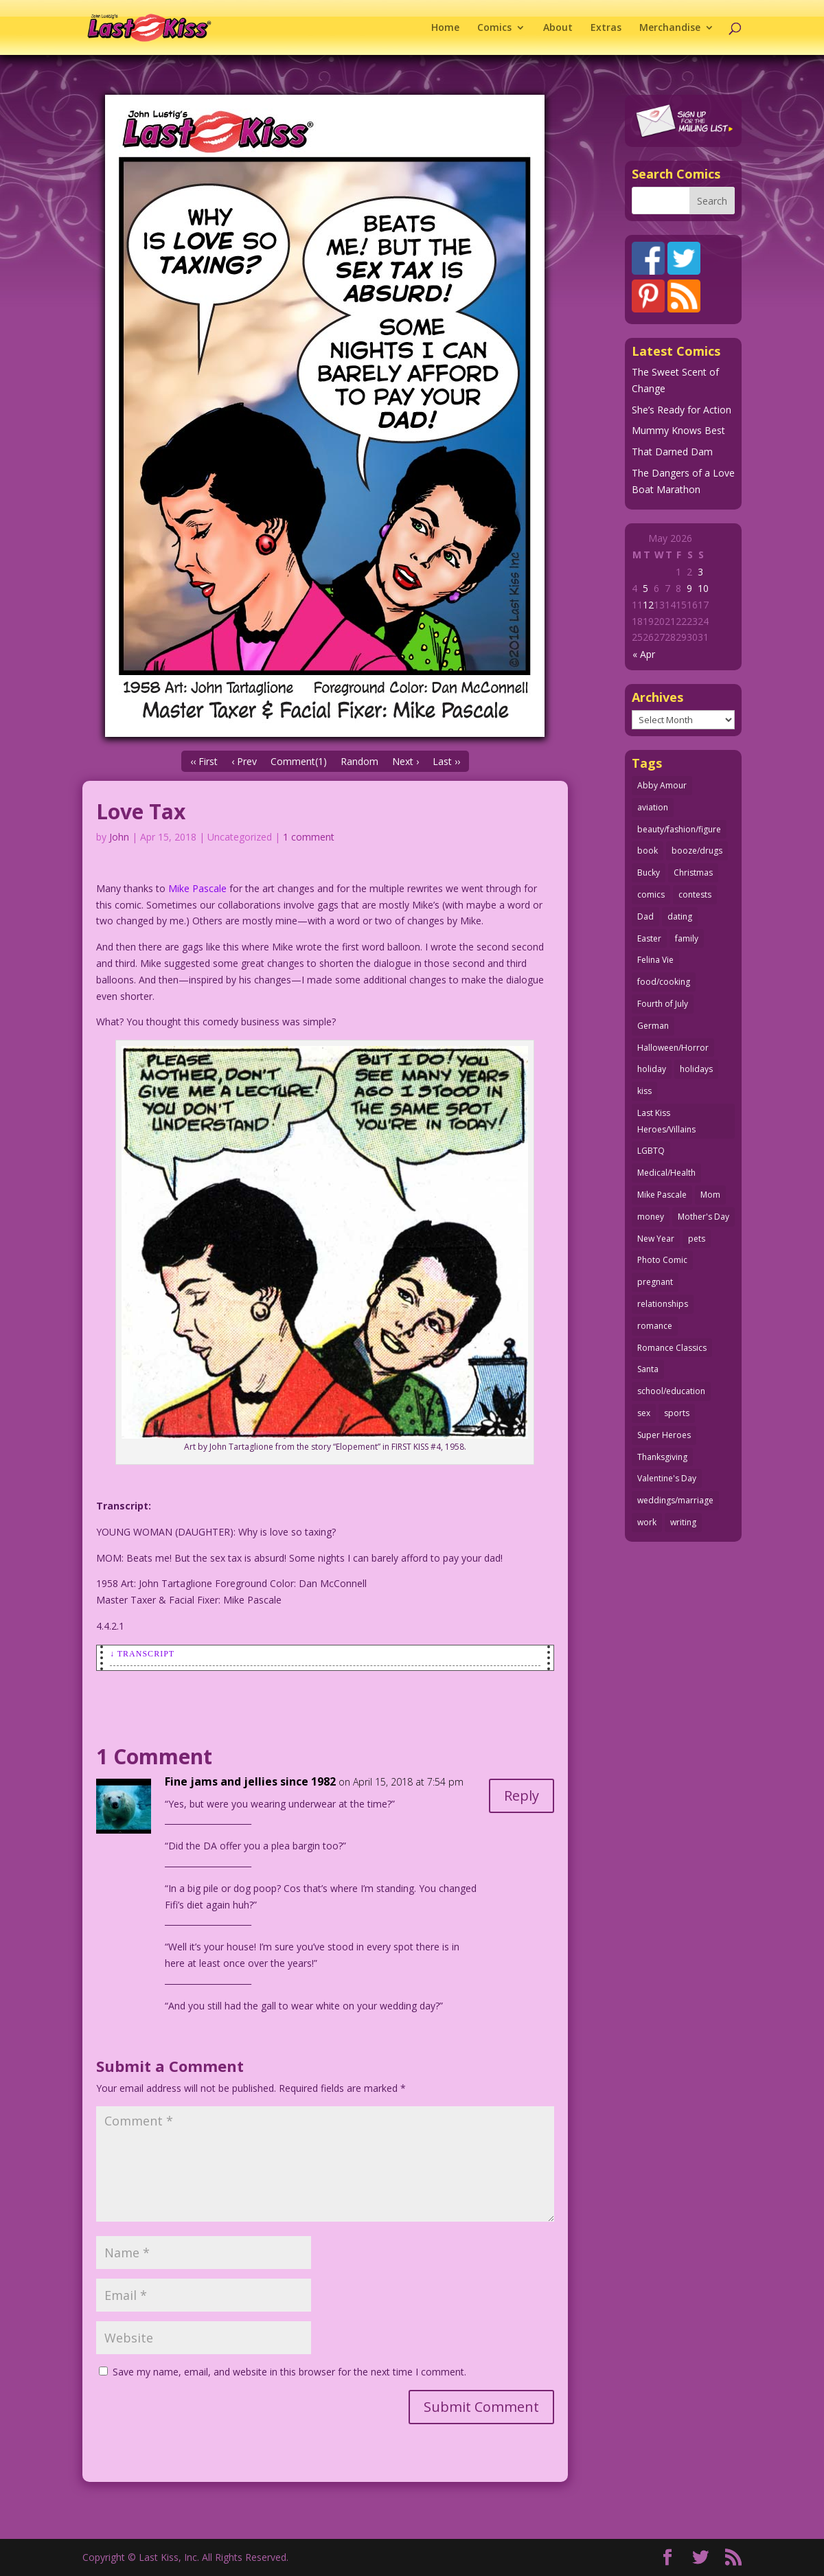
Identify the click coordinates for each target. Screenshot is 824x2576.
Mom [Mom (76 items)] (710, 1194)
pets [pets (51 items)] (696, 1238)
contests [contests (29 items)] (694, 894)
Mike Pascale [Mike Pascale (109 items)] (662, 1194)
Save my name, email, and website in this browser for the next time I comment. (289, 2371)
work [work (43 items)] (646, 1522)
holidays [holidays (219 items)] (696, 1069)
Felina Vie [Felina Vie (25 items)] (655, 960)
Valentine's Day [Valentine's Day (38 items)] (666, 1478)
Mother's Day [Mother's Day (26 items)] (703, 1216)
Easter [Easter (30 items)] (649, 938)
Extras (606, 28)
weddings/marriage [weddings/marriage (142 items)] (675, 1500)
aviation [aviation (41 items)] (652, 807)
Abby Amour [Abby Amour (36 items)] (662, 785)
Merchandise (669, 28)
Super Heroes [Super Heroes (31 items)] (664, 1435)
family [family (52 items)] (686, 938)
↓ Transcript (142, 1654)
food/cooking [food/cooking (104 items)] (663, 982)
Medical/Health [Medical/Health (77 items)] (666, 1172)
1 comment (308, 836)
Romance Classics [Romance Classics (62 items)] (672, 1348)
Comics (494, 28)
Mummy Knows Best (678, 430)
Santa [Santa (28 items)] (648, 1369)
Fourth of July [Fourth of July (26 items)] (662, 1004)
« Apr (643, 654)
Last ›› (446, 761)
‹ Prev (244, 761)
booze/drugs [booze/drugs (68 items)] (697, 850)
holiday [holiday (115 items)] (651, 1069)
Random (359, 761)
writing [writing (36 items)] (683, 1522)
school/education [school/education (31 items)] (671, 1391)
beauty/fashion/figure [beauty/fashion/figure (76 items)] (679, 829)
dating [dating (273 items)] (679, 916)
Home (445, 28)
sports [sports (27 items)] (676, 1413)
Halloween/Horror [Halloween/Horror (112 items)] (673, 1047)
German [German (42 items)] (653, 1025)
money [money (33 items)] (650, 1216)
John (119, 836)
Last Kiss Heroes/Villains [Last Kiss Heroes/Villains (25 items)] (666, 1121)
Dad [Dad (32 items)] (645, 916)
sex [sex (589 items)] (643, 1413)
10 (703, 588)
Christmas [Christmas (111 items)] (693, 872)
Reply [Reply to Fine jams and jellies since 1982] (521, 1795)
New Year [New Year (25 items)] (655, 1238)
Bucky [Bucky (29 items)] (648, 872)
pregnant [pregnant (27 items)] (655, 1282)
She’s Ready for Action (681, 409)
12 (648, 604)
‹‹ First (204, 761)
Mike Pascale (197, 888)
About (558, 28)
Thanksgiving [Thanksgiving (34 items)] (662, 1457)
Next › (405, 761)
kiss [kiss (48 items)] (644, 1091)
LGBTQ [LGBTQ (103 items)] (651, 1150)
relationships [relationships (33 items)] (662, 1304)
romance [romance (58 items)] (654, 1326)
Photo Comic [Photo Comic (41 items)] (662, 1260)
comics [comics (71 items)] (651, 894)
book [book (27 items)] (647, 850)
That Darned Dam (672, 451)
